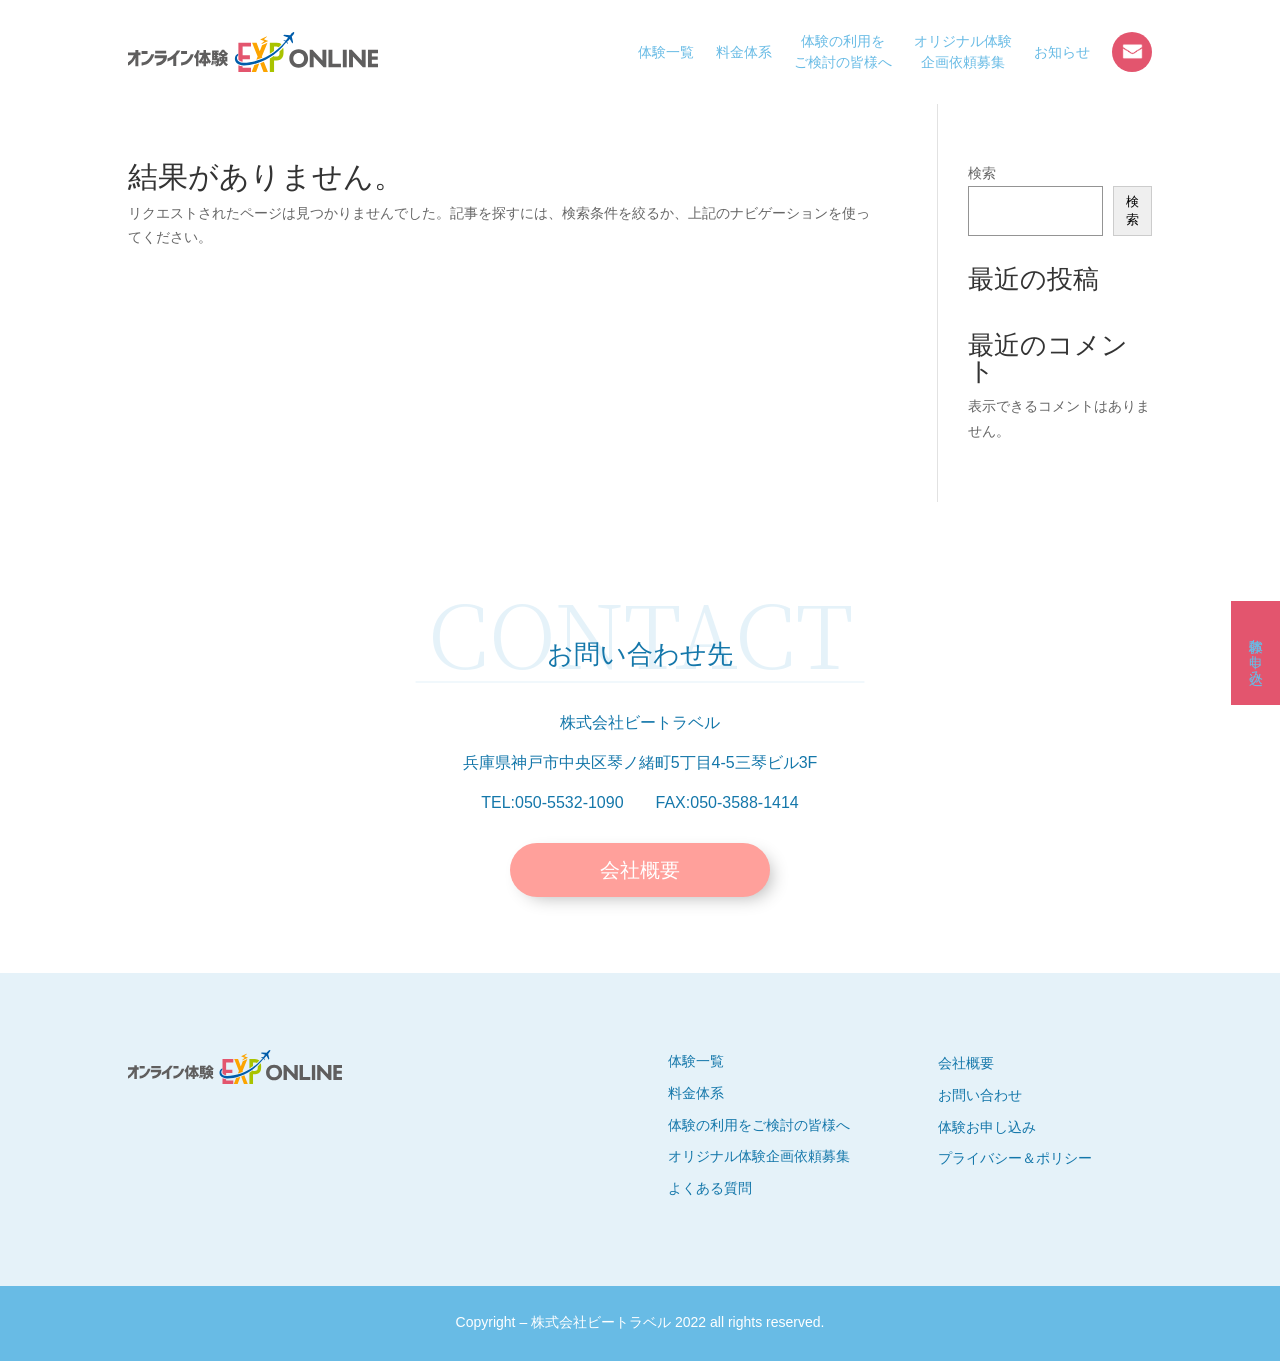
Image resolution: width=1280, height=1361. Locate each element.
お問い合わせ (1132, 52)
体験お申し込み (1256, 653)
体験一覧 (666, 52)
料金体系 (744, 52)
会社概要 (640, 870)
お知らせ (1062, 52)
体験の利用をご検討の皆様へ (843, 51)
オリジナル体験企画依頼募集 (963, 51)
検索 (982, 173)
